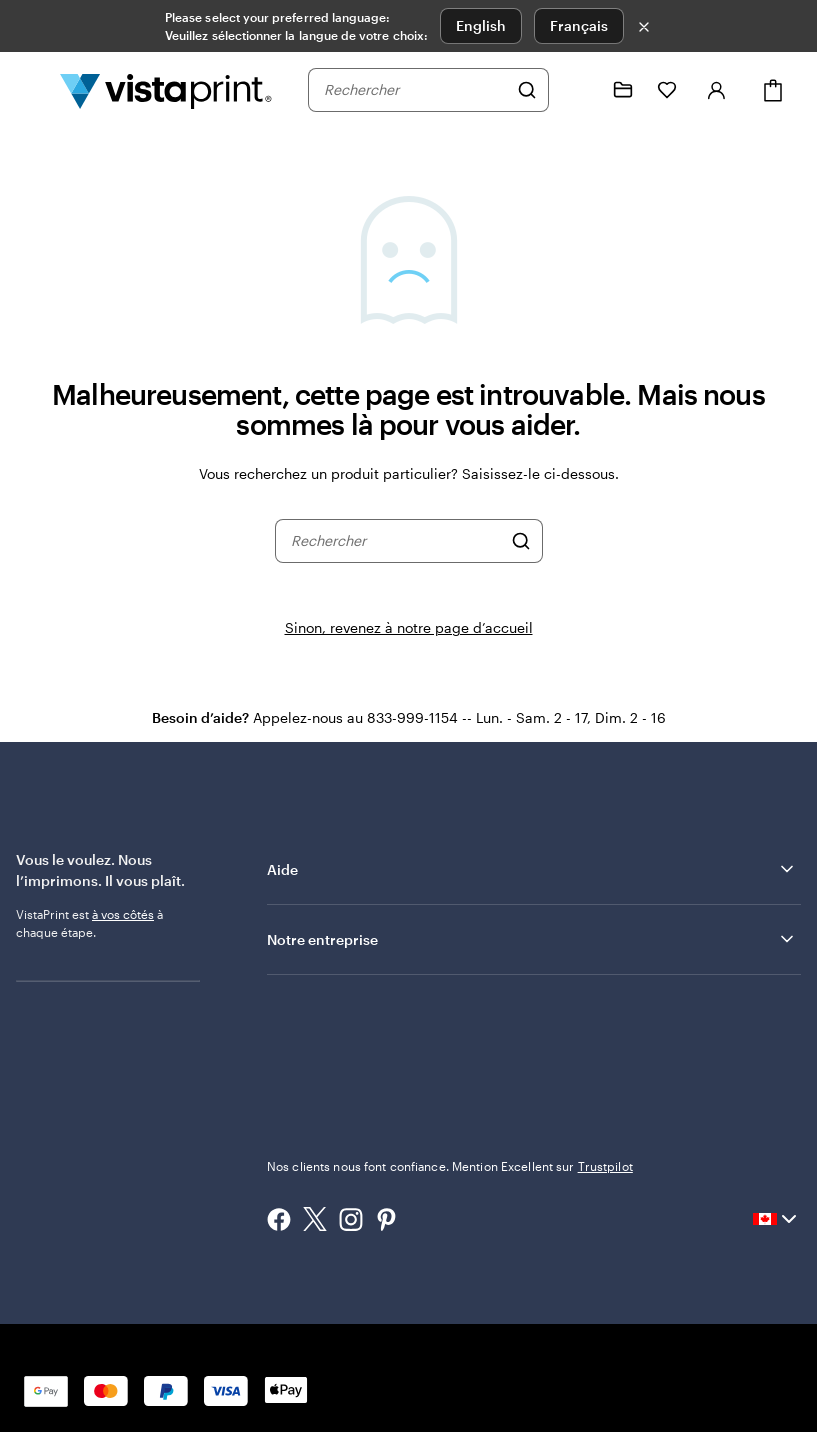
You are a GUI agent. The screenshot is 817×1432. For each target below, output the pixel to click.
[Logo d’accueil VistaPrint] (166, 90)
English (481, 25)
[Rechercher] (527, 90)
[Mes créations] (623, 90)
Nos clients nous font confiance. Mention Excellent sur (450, 1166)
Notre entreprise (532, 939)
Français (579, 25)
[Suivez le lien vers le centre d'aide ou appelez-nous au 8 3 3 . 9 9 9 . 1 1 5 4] (579, 90)
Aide (532, 869)
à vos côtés (123, 914)
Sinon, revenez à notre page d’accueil (409, 627)
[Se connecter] (717, 90)
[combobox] (415, 90)
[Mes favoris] (667, 90)
